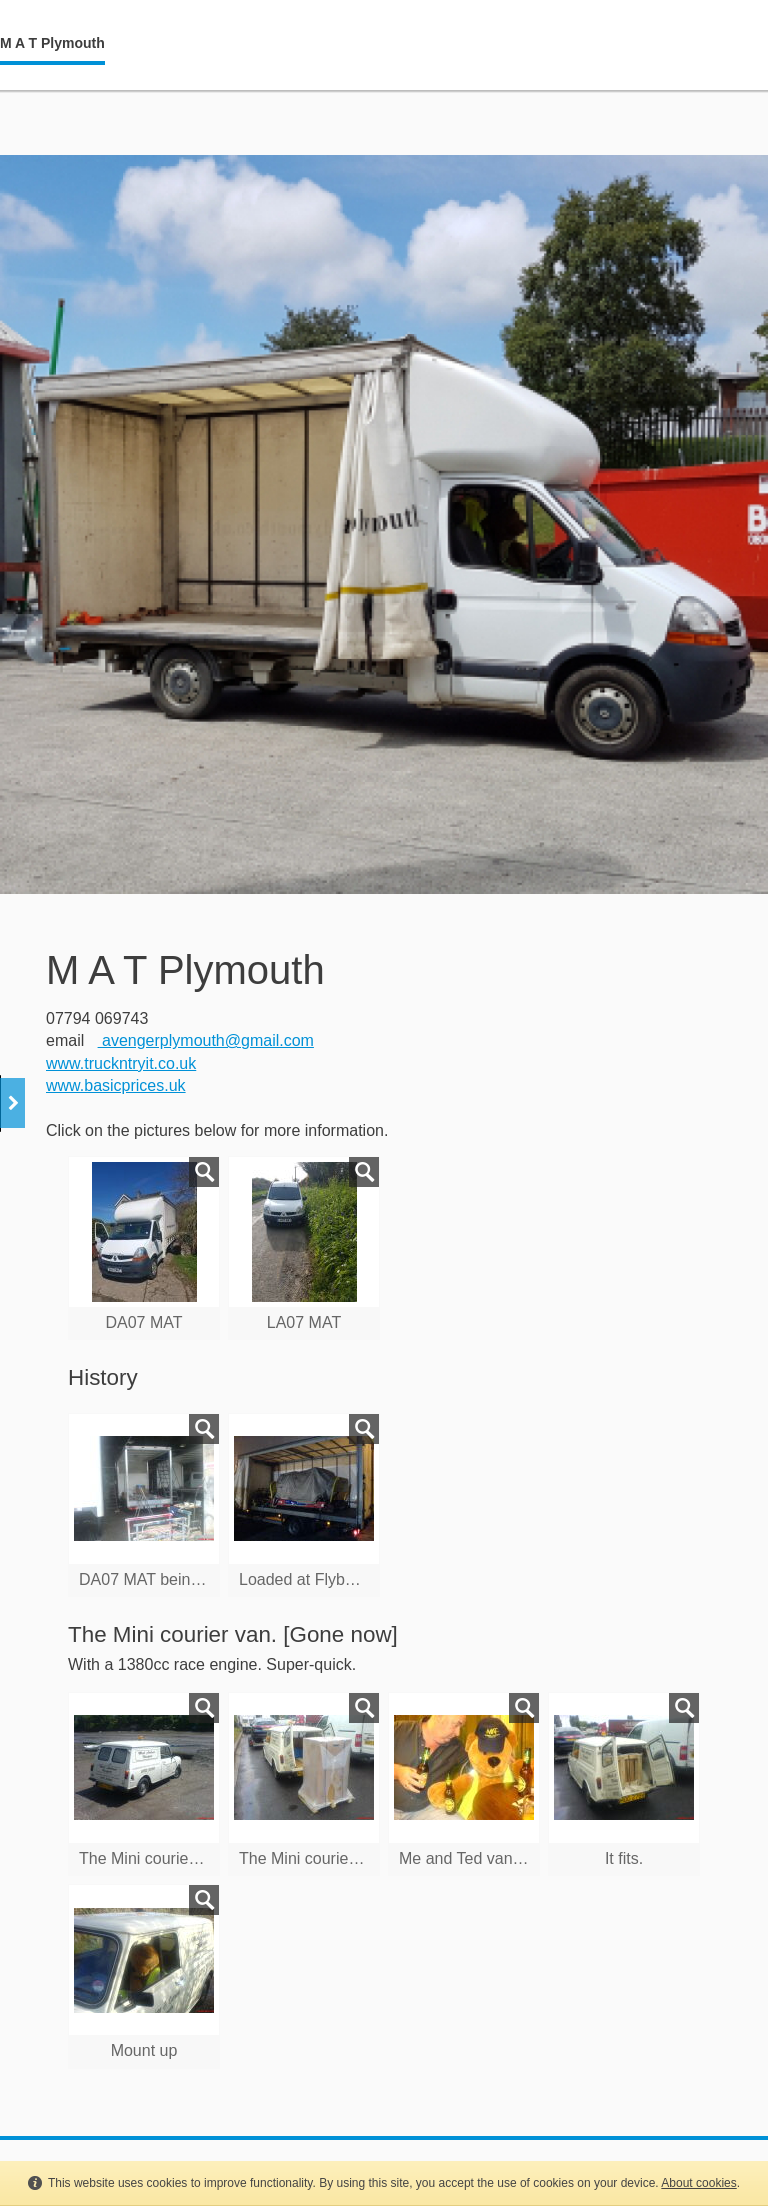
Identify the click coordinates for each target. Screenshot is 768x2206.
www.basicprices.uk (116, 1085)
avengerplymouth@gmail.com (206, 1040)
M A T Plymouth (52, 43)
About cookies (698, 2183)
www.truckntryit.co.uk (121, 1063)
